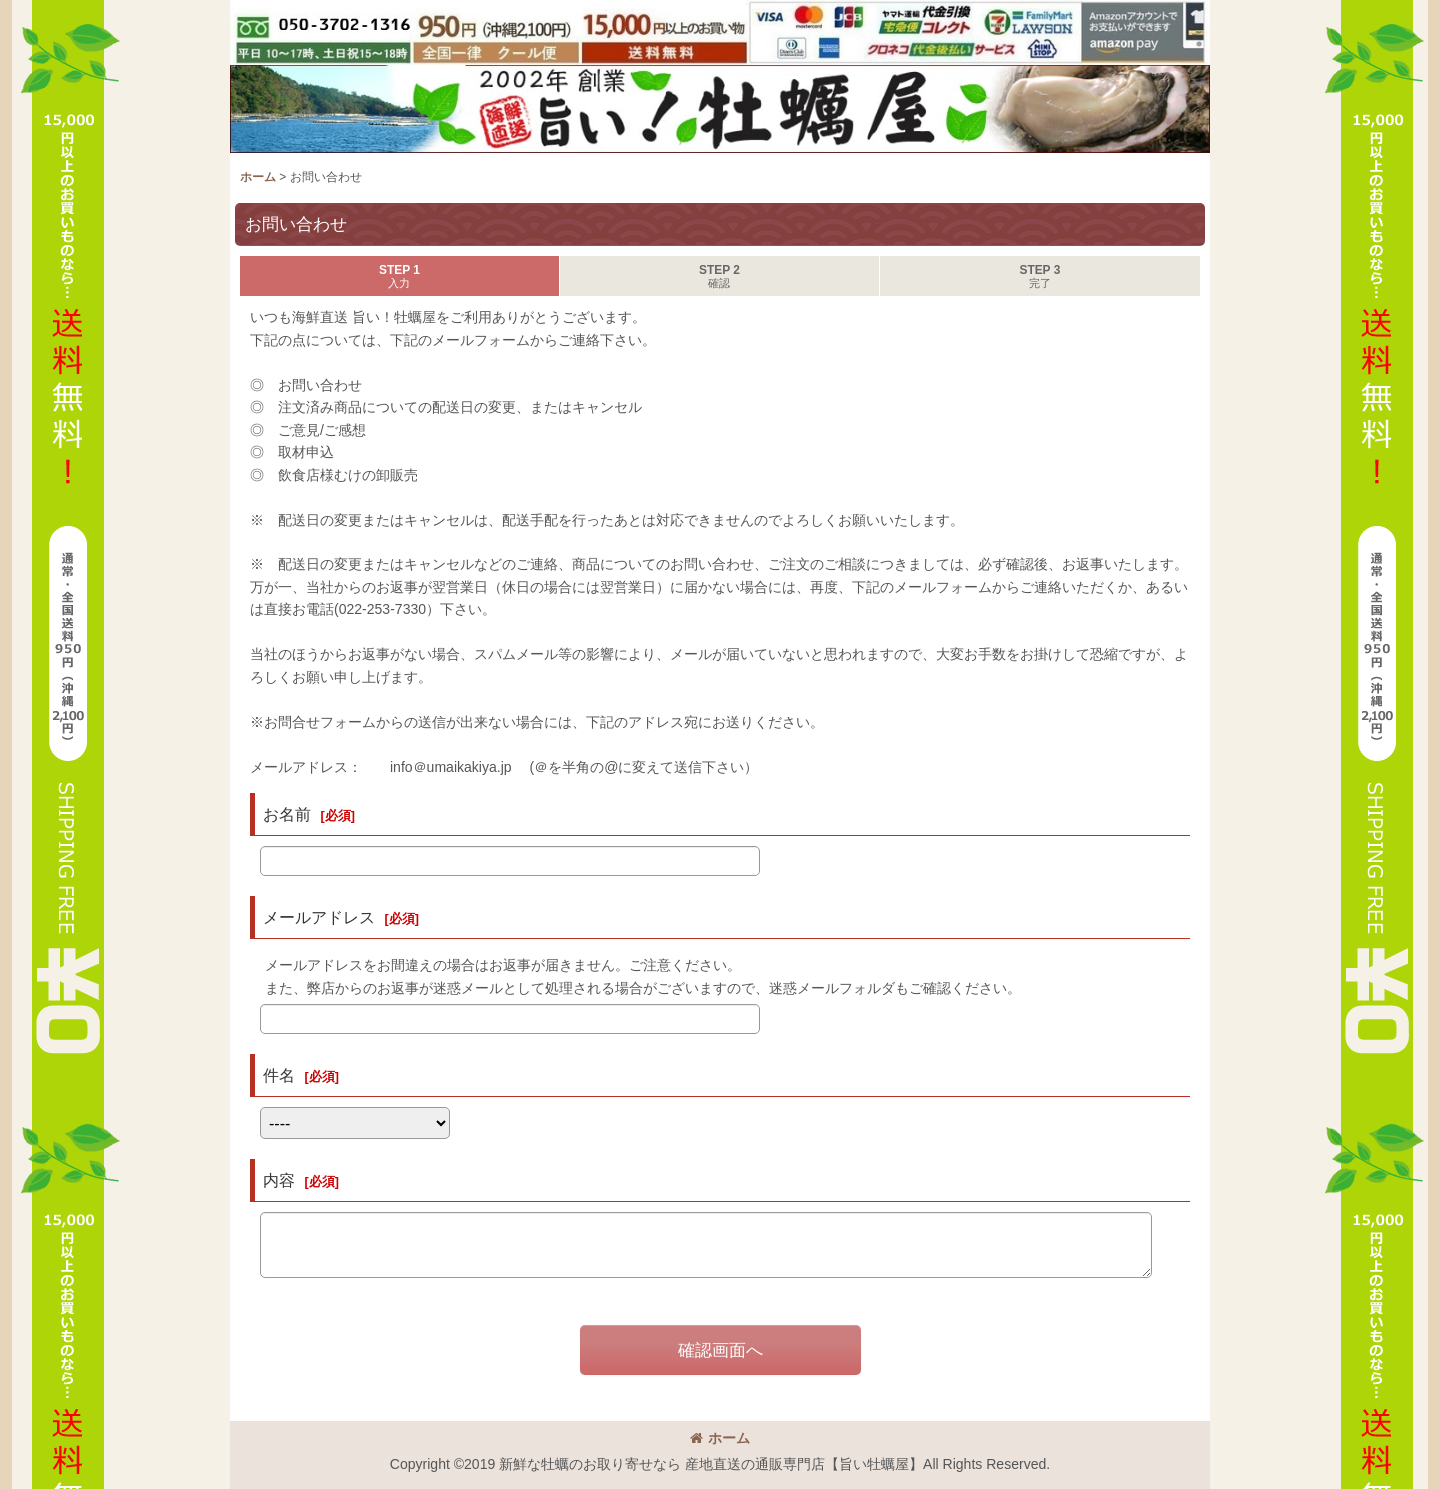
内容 (279, 1180)
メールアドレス (319, 917)
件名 (279, 1075)
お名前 (287, 814)
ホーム (720, 1438)
